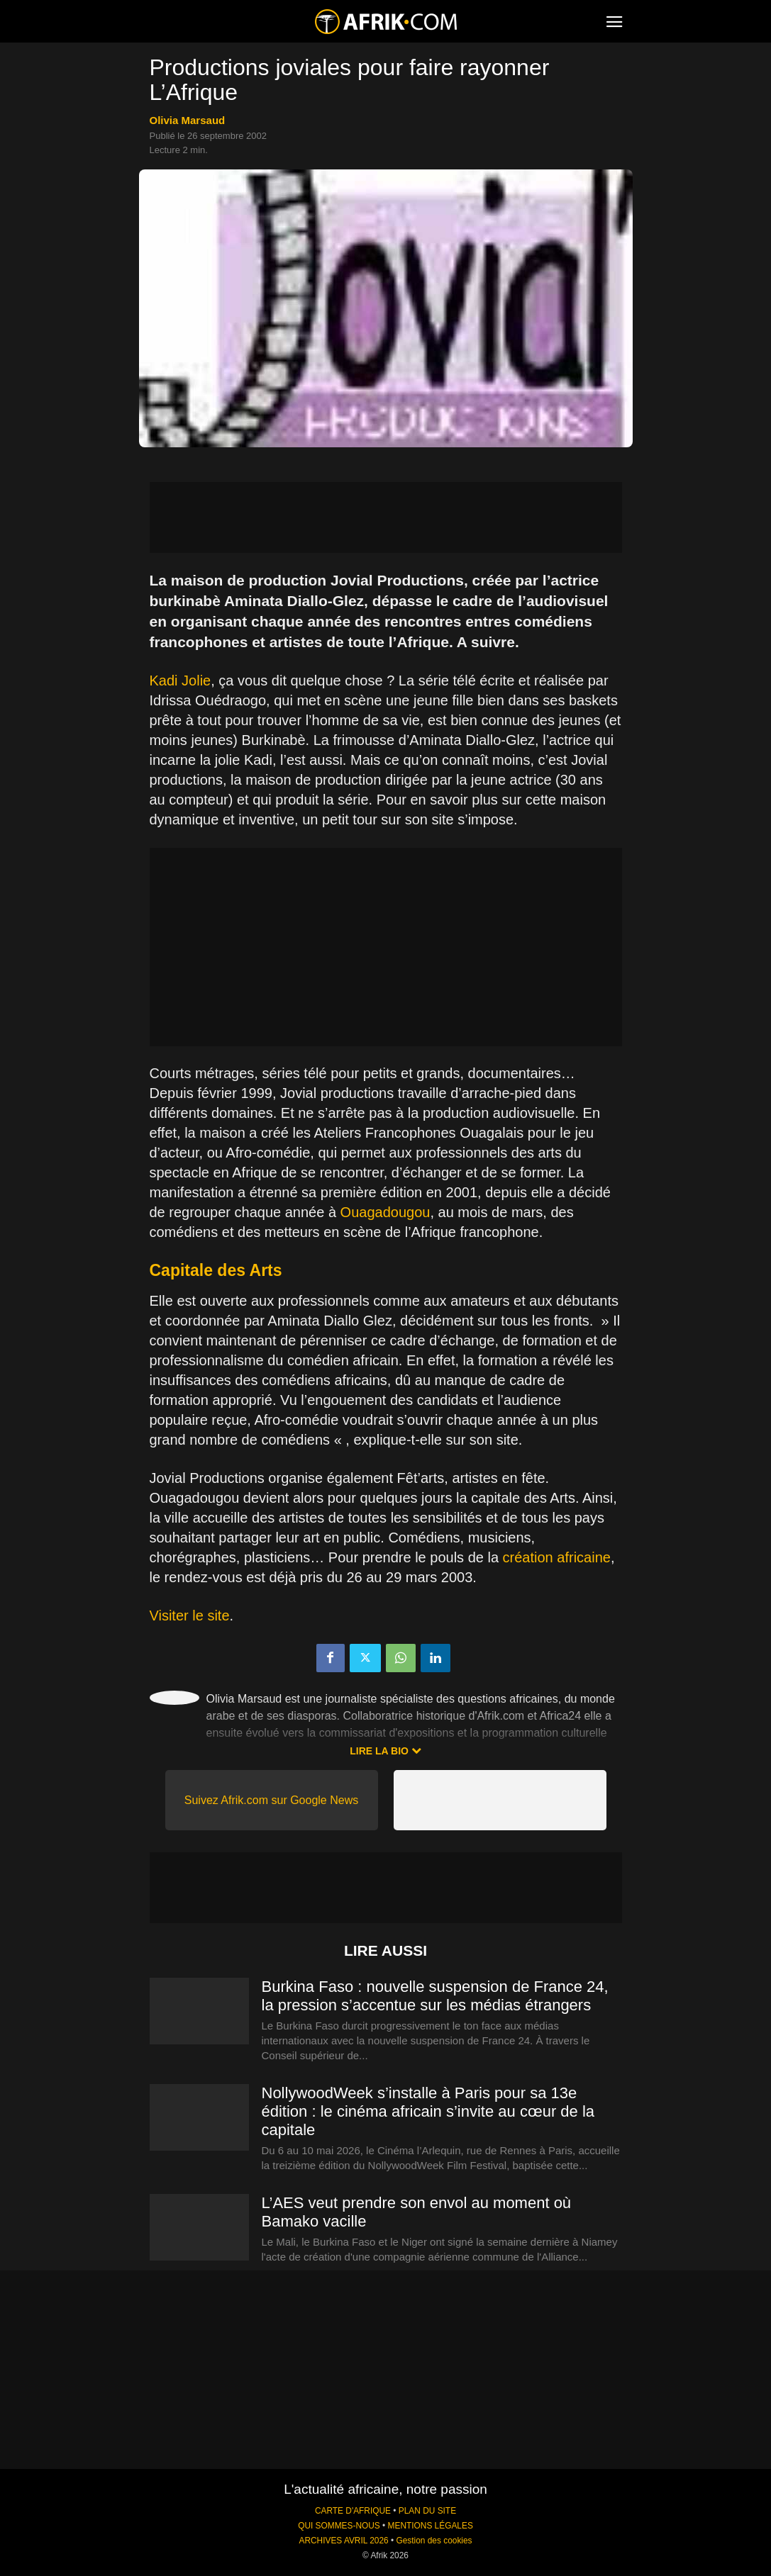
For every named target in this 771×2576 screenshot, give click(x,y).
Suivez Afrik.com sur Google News (271, 1800)
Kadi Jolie (180, 680)
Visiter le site (190, 1615)
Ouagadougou (385, 1212)
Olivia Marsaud (188, 120)
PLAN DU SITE (427, 2511)
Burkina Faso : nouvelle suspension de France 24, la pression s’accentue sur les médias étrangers (435, 1996)
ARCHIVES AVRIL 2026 (343, 2541)
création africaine (557, 1557)
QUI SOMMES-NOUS (339, 2526)
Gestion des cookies (434, 2541)
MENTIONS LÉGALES (430, 2526)
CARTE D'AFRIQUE (353, 2511)
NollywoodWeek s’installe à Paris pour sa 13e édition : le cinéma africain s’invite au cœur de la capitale (428, 2111)
